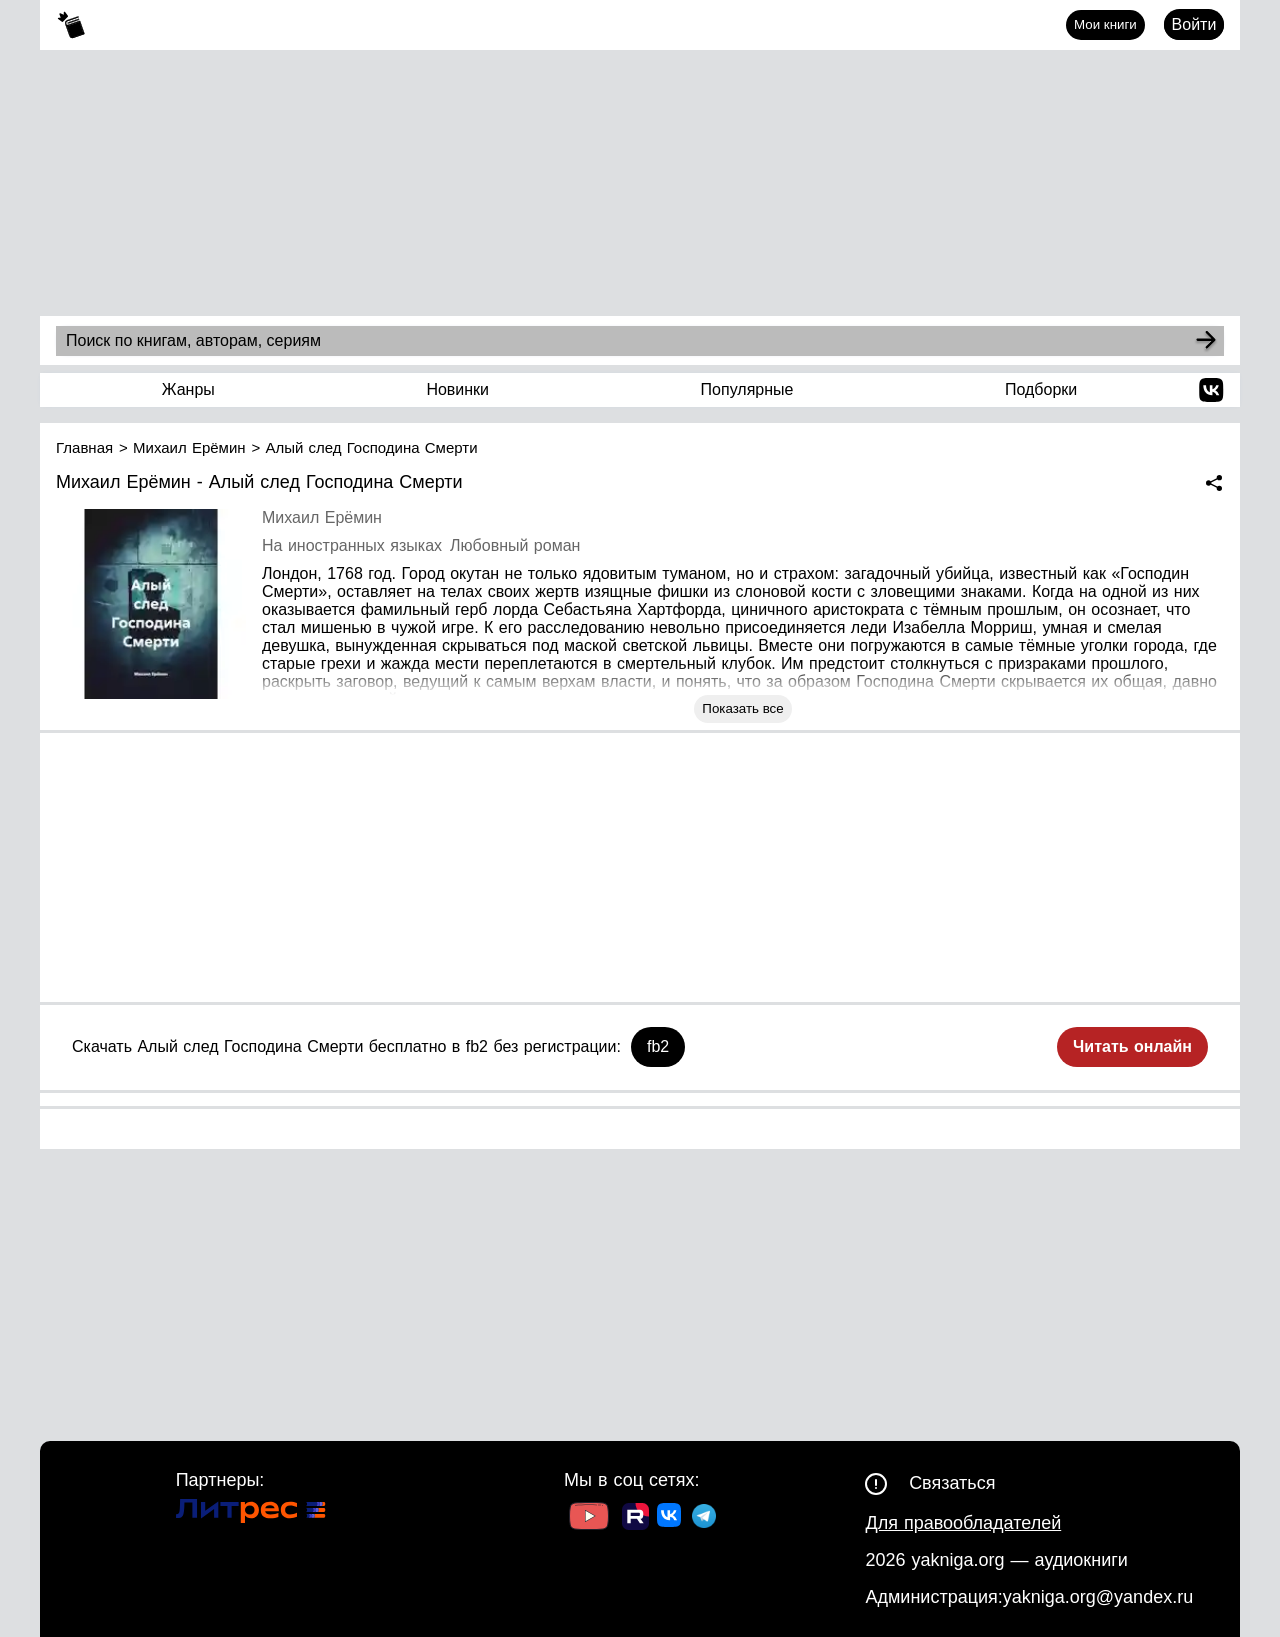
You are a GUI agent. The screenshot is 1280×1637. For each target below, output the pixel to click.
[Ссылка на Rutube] (635, 1519)
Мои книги (1105, 24)
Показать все (742, 708)
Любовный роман (515, 545)
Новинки (457, 389)
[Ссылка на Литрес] (251, 1513)
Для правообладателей (963, 1523)
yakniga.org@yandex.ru (1098, 1597)
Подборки (1041, 389)
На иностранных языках (352, 545)
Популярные (747, 389)
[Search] (1206, 341)
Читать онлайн (1132, 1046)
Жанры (188, 389)
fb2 (658, 1046)
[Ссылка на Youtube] (589, 1518)
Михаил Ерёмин (322, 517)
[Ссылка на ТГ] (704, 1518)
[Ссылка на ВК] (670, 1519)
